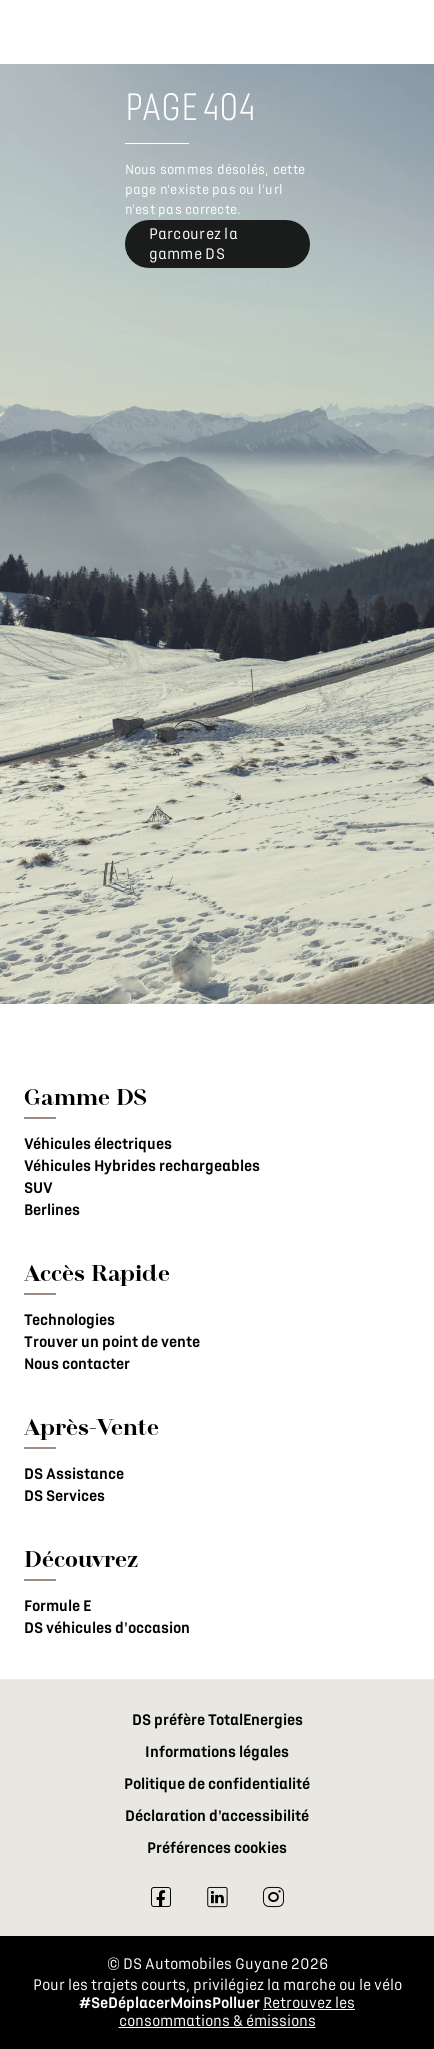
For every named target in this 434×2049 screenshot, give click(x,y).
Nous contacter (77, 1364)
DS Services (64, 1496)
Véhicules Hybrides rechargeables (142, 1166)
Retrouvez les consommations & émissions (237, 2012)
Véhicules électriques (98, 1144)
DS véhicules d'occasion (107, 1628)
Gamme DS (85, 1096)
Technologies (69, 1320)
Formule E (57, 1606)
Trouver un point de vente (112, 1342)
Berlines (52, 1210)
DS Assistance (74, 1474)
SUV (38, 1188)
